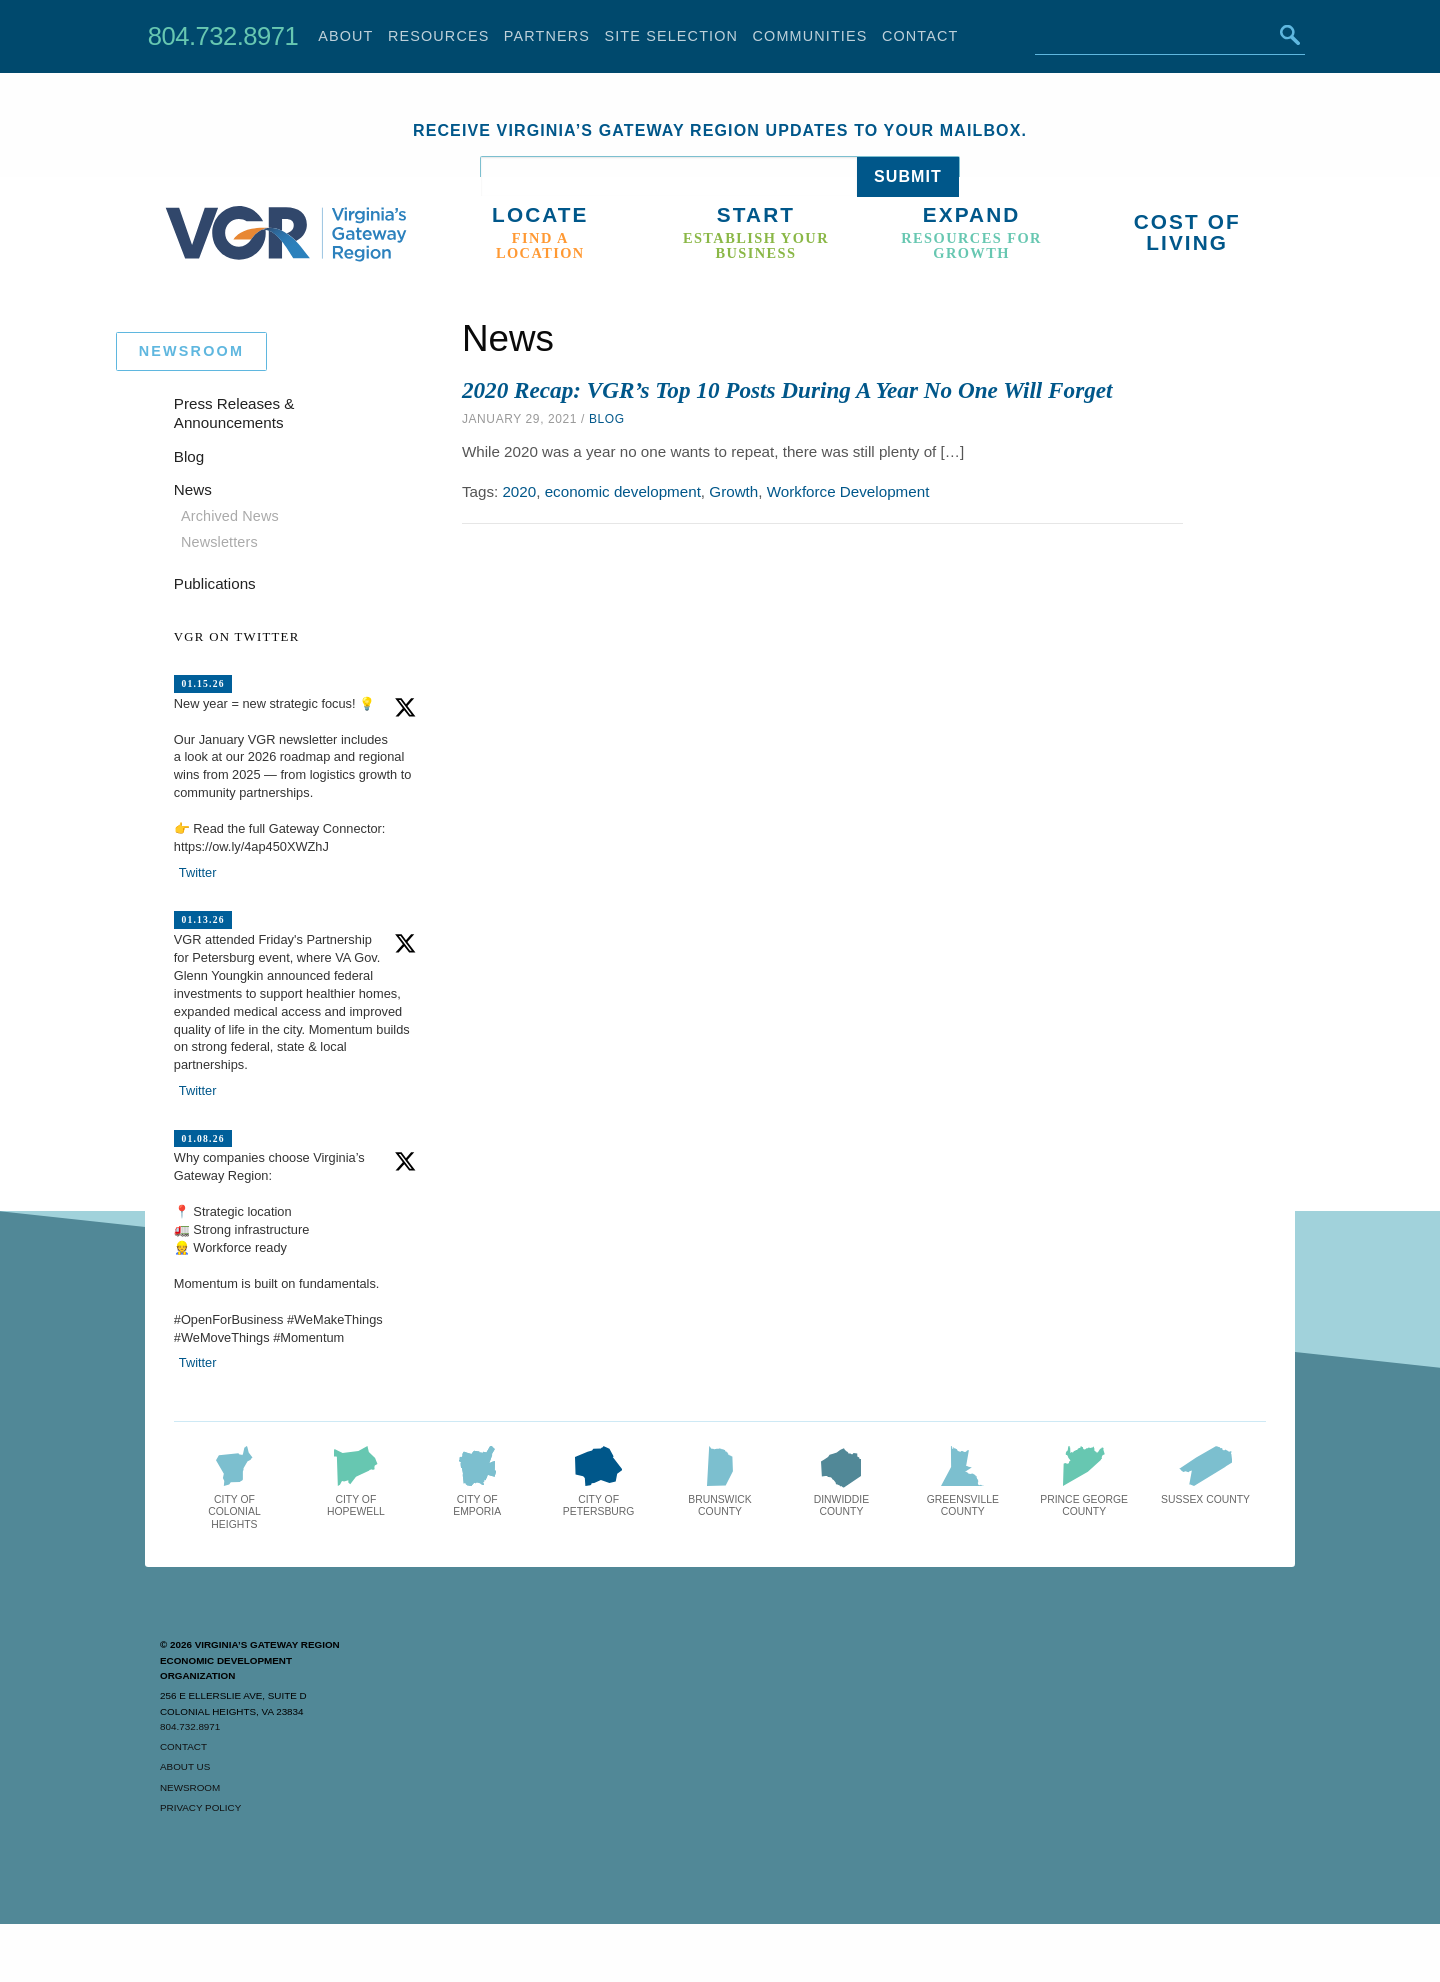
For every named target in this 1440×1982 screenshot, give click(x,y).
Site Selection (671, 36)
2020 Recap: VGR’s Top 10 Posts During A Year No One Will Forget (787, 390)
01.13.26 (202, 919)
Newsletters (219, 542)
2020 (519, 491)
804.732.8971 (223, 36)
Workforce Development (848, 491)
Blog (607, 419)
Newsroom (190, 1787)
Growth (733, 491)
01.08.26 (202, 1137)
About (345, 36)
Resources (439, 36)
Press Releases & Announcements (234, 413)
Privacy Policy (200, 1807)
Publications (215, 583)
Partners (547, 36)
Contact (920, 36)
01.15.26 (202, 683)
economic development (623, 491)
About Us (185, 1766)
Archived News (230, 516)
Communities (810, 36)
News (193, 489)
